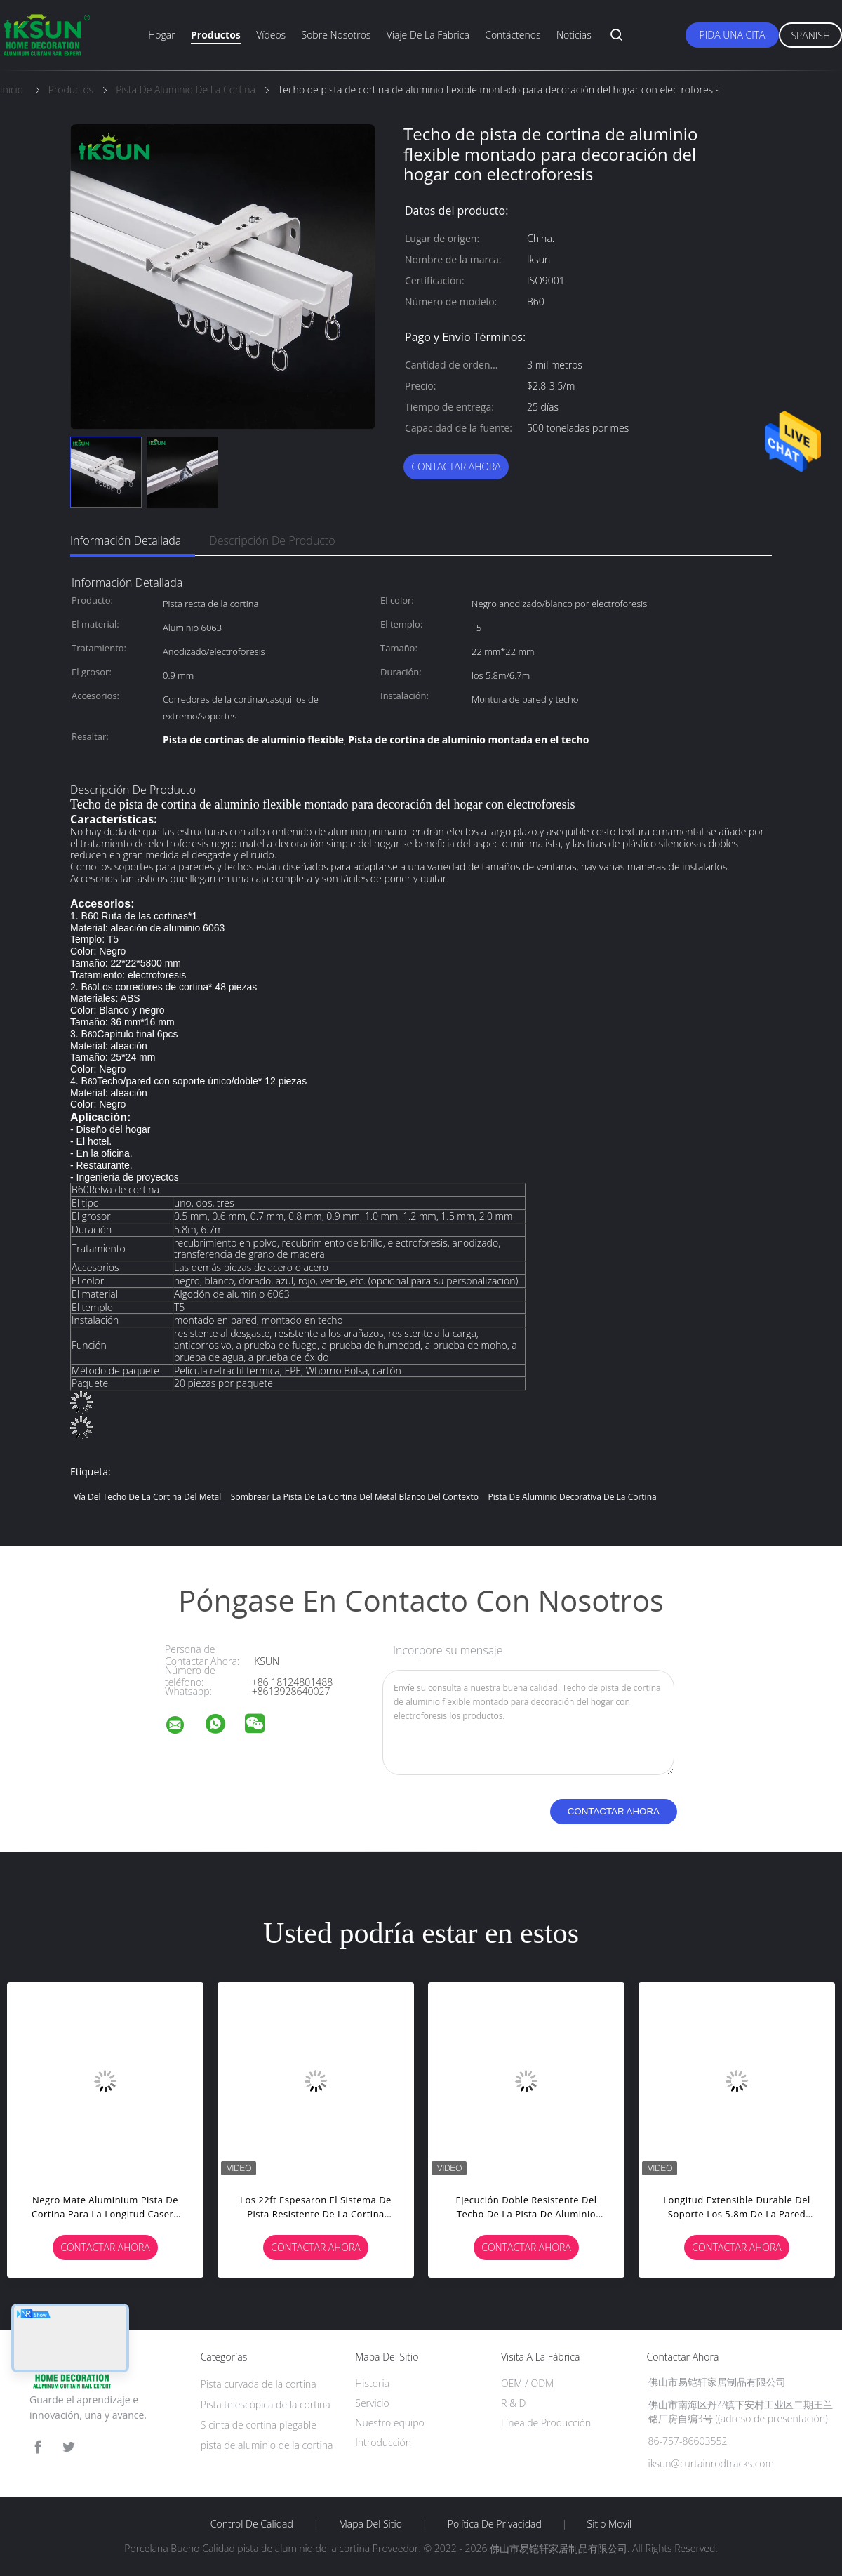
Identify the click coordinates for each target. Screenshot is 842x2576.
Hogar (161, 34)
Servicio (372, 2403)
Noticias (574, 34)
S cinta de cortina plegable (258, 2424)
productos (216, 34)
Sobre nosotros (336, 34)
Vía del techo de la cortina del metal (147, 1497)
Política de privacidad (495, 2524)
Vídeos (271, 34)
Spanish (810, 35)
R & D (513, 2403)
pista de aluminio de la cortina (267, 2445)
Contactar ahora (456, 466)
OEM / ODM (527, 2383)
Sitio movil (609, 2524)
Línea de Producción (546, 2422)
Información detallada (125, 540)
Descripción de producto (272, 540)
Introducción (383, 2442)
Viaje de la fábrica (428, 34)
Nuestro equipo (390, 2422)
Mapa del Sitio (370, 2524)
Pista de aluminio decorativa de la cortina (572, 1497)
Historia (372, 2383)
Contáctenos (512, 34)
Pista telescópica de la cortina (265, 2404)
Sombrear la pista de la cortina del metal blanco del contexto (355, 1497)
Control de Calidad (251, 2524)
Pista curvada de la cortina (258, 2384)
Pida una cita (733, 34)
